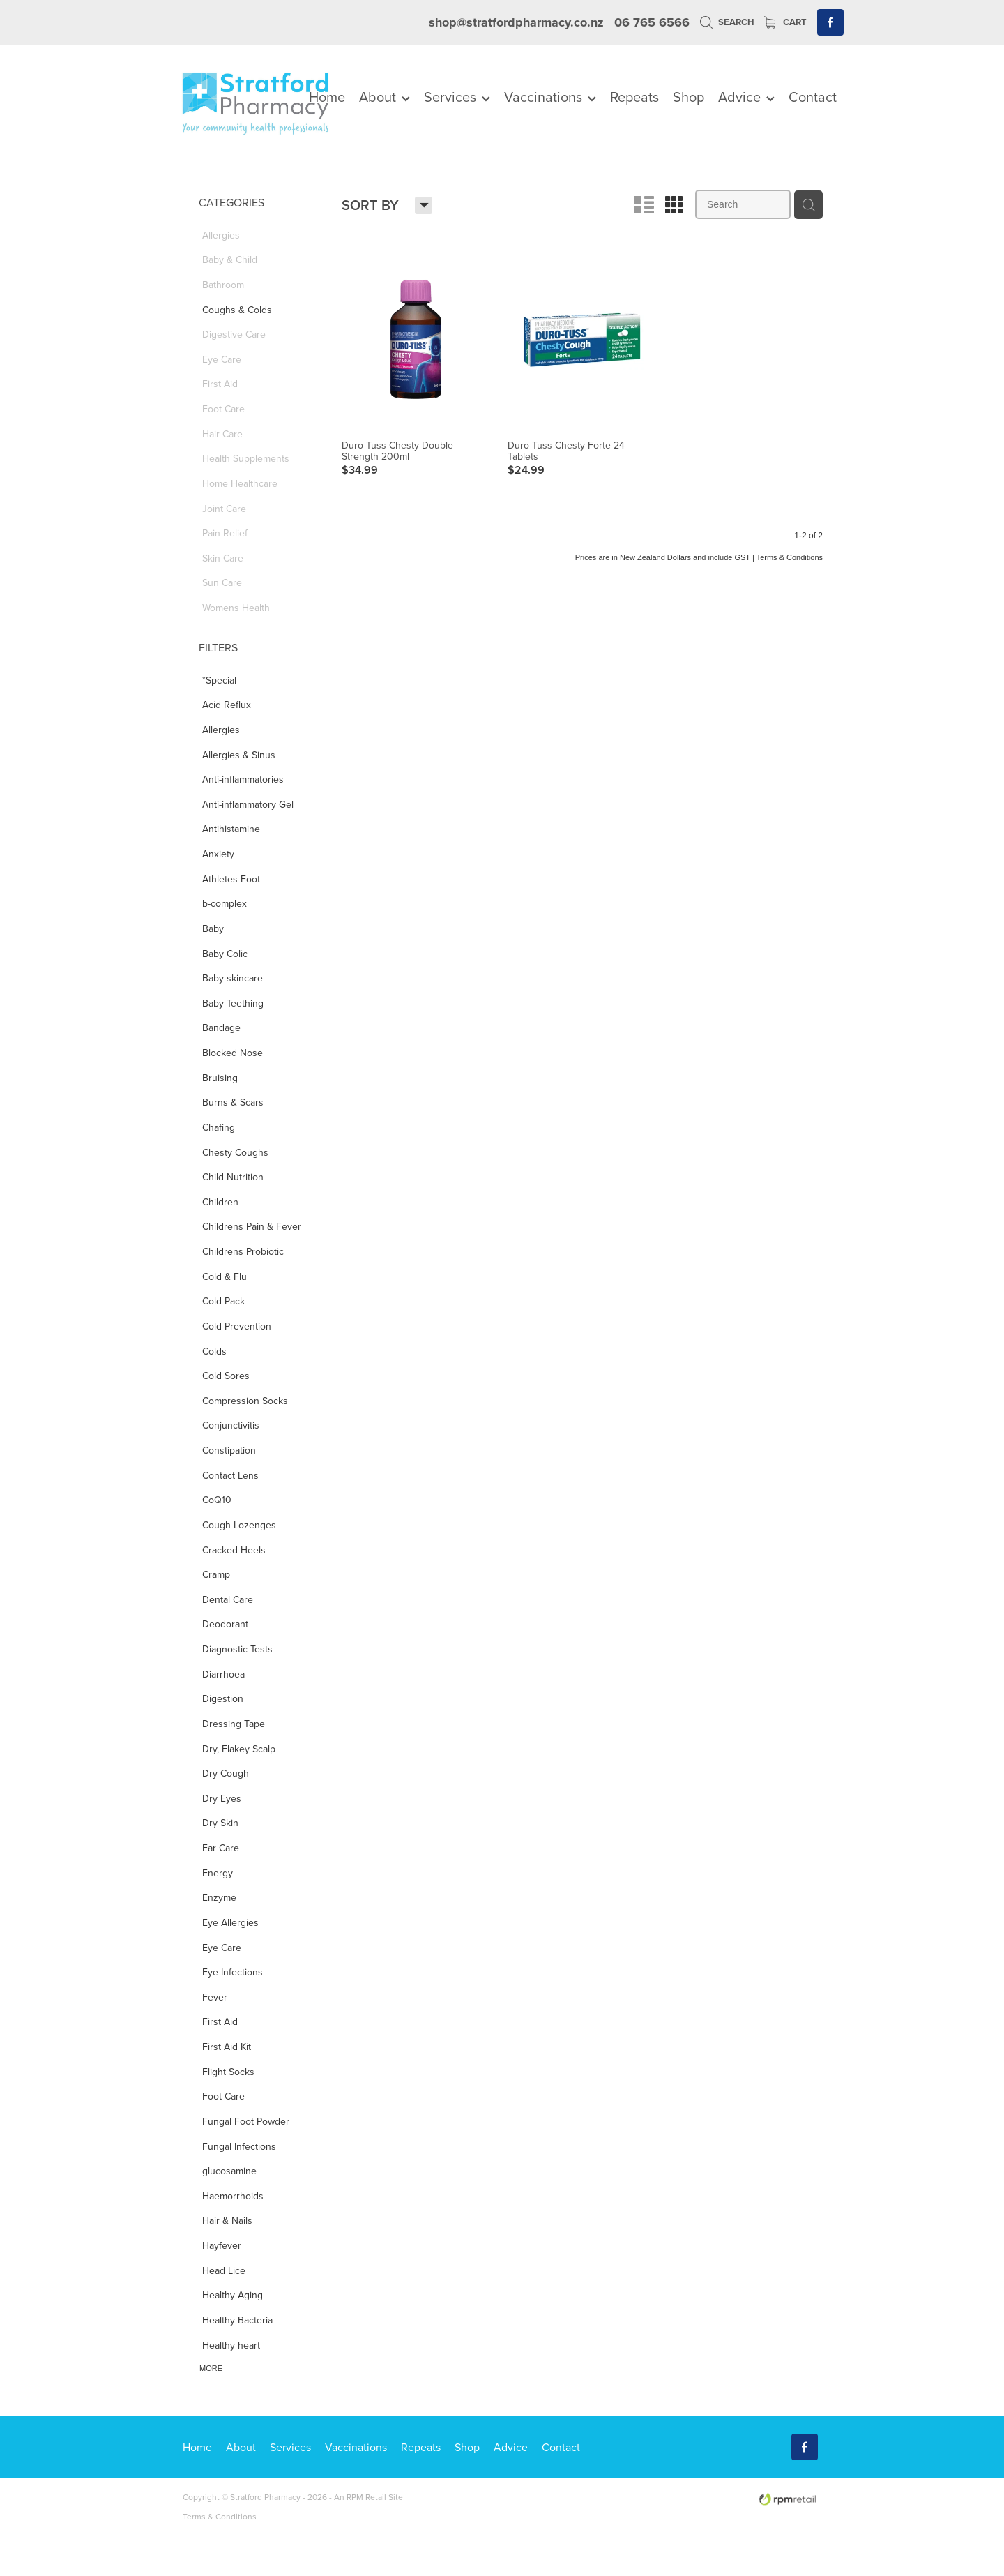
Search (726, 22)
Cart (785, 22)
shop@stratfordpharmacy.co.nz (516, 22)
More (210, 2368)
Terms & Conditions (220, 2516)
